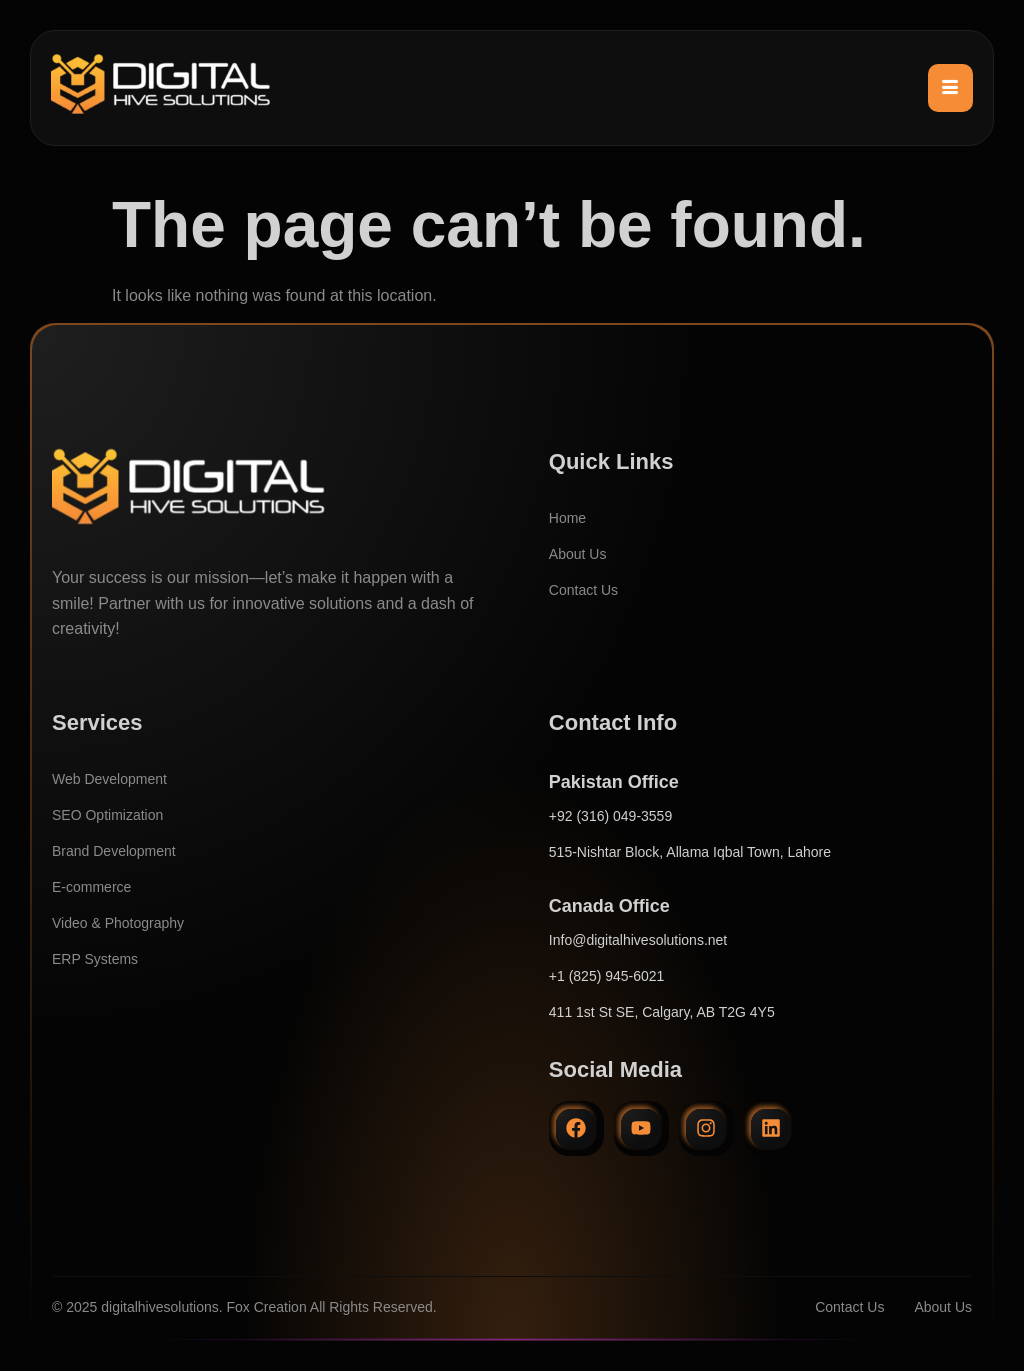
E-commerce (91, 887)
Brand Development (114, 851)
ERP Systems (95, 959)
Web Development (109, 779)
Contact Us (583, 590)
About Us (578, 554)
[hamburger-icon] (950, 88)
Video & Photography (118, 923)
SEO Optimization (107, 815)
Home (567, 518)
